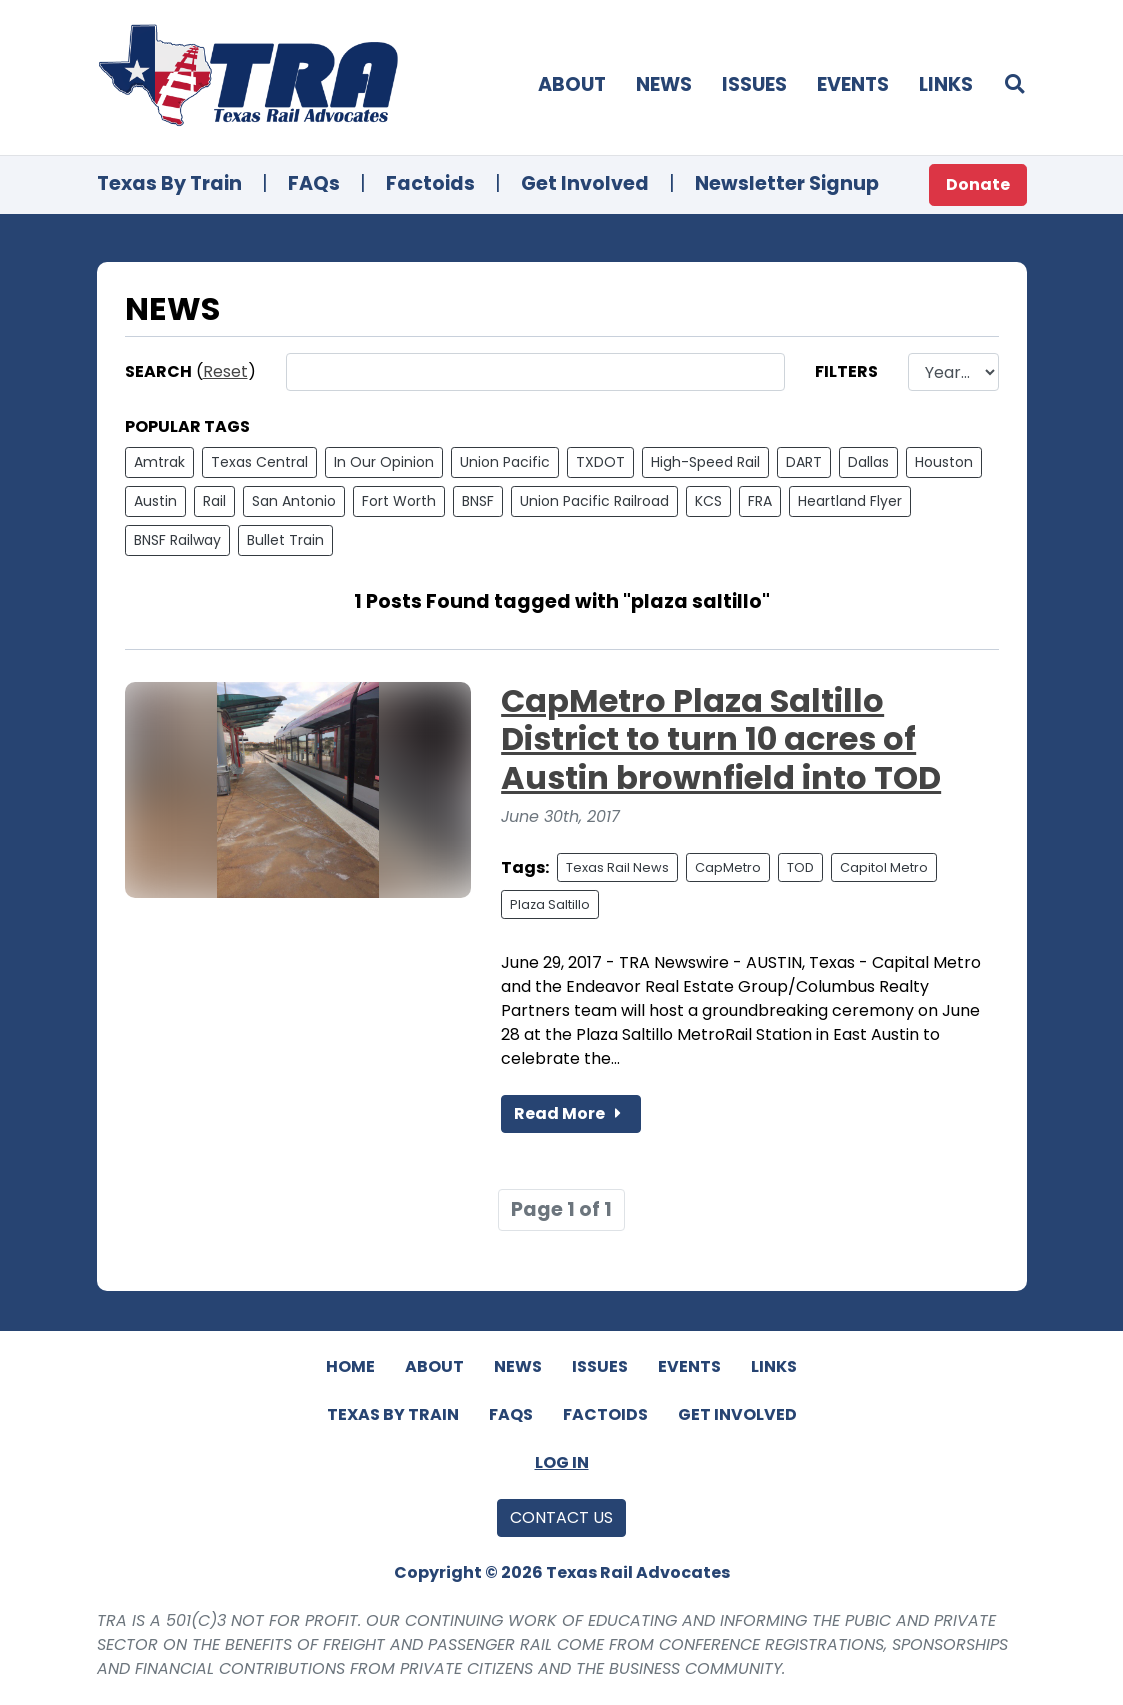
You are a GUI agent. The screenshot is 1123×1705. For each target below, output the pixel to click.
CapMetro (728, 867)
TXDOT (600, 462)
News (664, 84)
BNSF (478, 501)
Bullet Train (285, 540)
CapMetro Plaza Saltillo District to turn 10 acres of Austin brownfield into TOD (721, 739)
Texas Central (259, 462)
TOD (800, 867)
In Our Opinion (384, 462)
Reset (225, 371)
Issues (754, 84)
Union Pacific (505, 462)
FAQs (314, 183)
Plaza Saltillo (550, 904)
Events (853, 84)
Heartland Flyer (850, 501)
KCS (708, 501)
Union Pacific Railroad (594, 501)
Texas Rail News (617, 867)
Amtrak (159, 462)
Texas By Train (169, 183)
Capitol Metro (884, 867)
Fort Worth (399, 501)
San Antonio (294, 501)
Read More (571, 1113)
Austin (155, 501)
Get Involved (585, 183)
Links (946, 84)
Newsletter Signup (787, 183)
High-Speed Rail (705, 462)
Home (350, 1366)
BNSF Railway (177, 540)
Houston (944, 462)
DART (804, 462)
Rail (214, 501)
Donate (978, 184)
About (572, 84)
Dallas (868, 462)
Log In (562, 1462)
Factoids (430, 183)
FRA (760, 501)
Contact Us (561, 1517)
